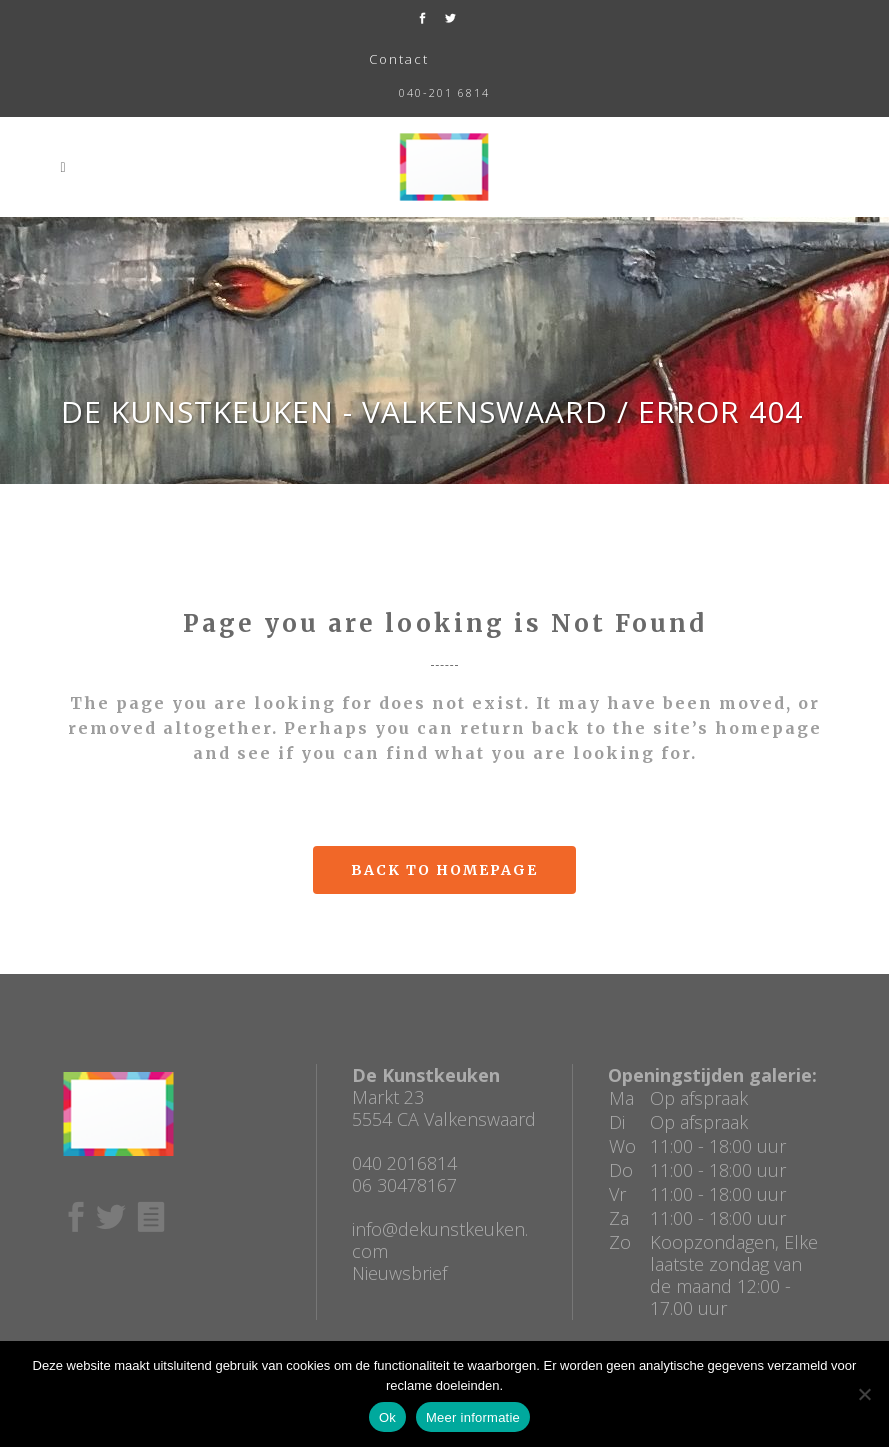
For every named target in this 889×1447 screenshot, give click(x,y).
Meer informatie (473, 1417)
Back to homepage (444, 870)
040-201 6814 (444, 92)
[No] (864, 1394)
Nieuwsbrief (399, 1273)
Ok (387, 1417)
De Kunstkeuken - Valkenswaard (334, 411)
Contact (399, 59)
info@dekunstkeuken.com (440, 1240)
